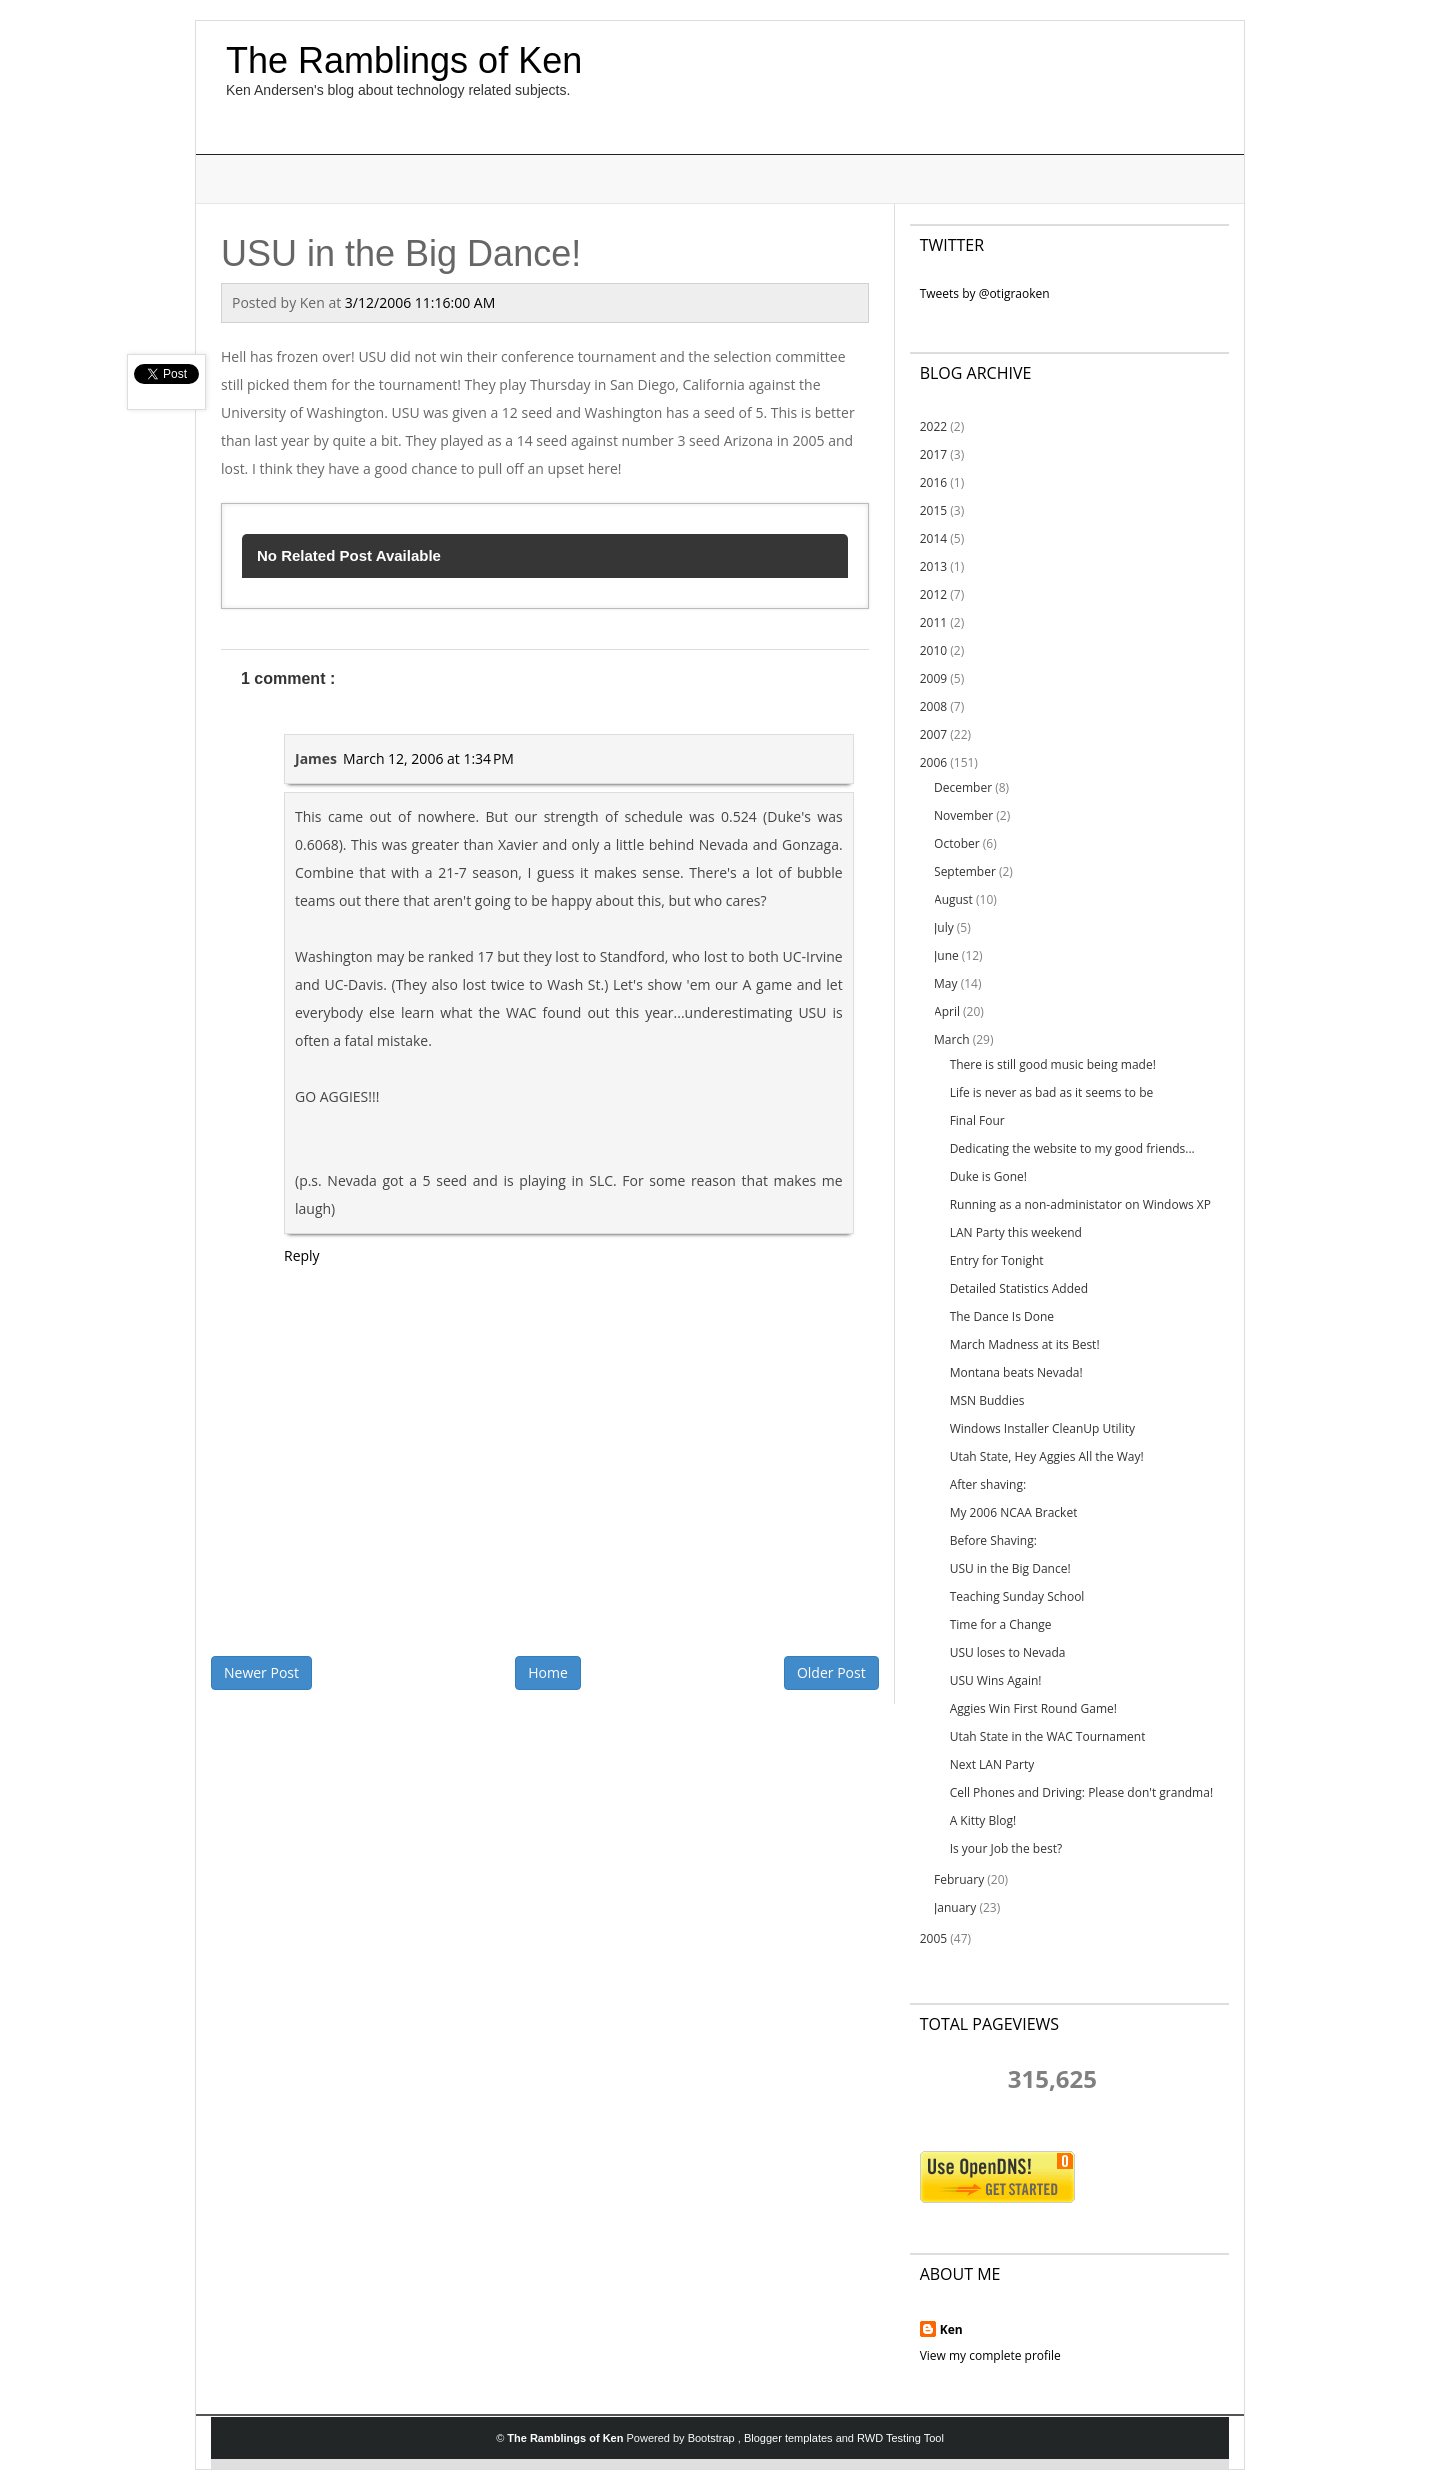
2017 (933, 454)
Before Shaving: (993, 1540)
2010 (933, 650)
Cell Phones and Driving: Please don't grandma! (1081, 1792)
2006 (933, 762)
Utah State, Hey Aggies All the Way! (1047, 1456)
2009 (933, 678)
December (963, 787)
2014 (933, 538)
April (947, 1011)
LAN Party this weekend (1016, 1232)
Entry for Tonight (997, 1260)
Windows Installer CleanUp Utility (1042, 1428)
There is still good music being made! (1053, 1064)
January (955, 1907)
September (965, 871)
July (944, 927)
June (946, 955)
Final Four (977, 1120)
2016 (933, 482)
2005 (933, 1938)
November (963, 815)
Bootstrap (713, 2438)
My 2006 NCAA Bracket (1014, 1512)
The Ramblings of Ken (404, 60)
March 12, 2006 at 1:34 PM (428, 758)
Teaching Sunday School (1017, 1596)
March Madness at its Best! (1025, 1344)
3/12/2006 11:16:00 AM (420, 302)
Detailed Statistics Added (1019, 1288)
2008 (933, 706)
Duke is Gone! (988, 1176)
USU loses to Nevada (1008, 1652)
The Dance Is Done (1002, 1316)
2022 (933, 426)
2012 (933, 594)
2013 (933, 566)
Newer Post (261, 1672)
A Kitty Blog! (983, 1820)
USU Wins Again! (996, 1680)
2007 (933, 734)
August (953, 899)
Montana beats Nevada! (1016, 1372)
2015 (933, 510)
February (959, 1879)
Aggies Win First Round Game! (1033, 1708)
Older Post (831, 1672)
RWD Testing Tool (900, 2438)
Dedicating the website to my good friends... (1072, 1148)
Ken (951, 2329)
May (945, 983)
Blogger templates (790, 2438)
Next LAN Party (992, 1764)
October (957, 843)
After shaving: (988, 1484)
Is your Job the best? (1006, 1848)
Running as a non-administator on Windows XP (1080, 1204)
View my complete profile (990, 2355)
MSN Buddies (987, 1400)
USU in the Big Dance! (1010, 1568)
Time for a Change (1001, 1624)
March (951, 1039)
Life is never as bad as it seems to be (1052, 1092)
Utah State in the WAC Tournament (1048, 1736)
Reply (302, 1255)
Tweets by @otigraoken (985, 293)
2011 (933, 622)
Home (548, 1672)
